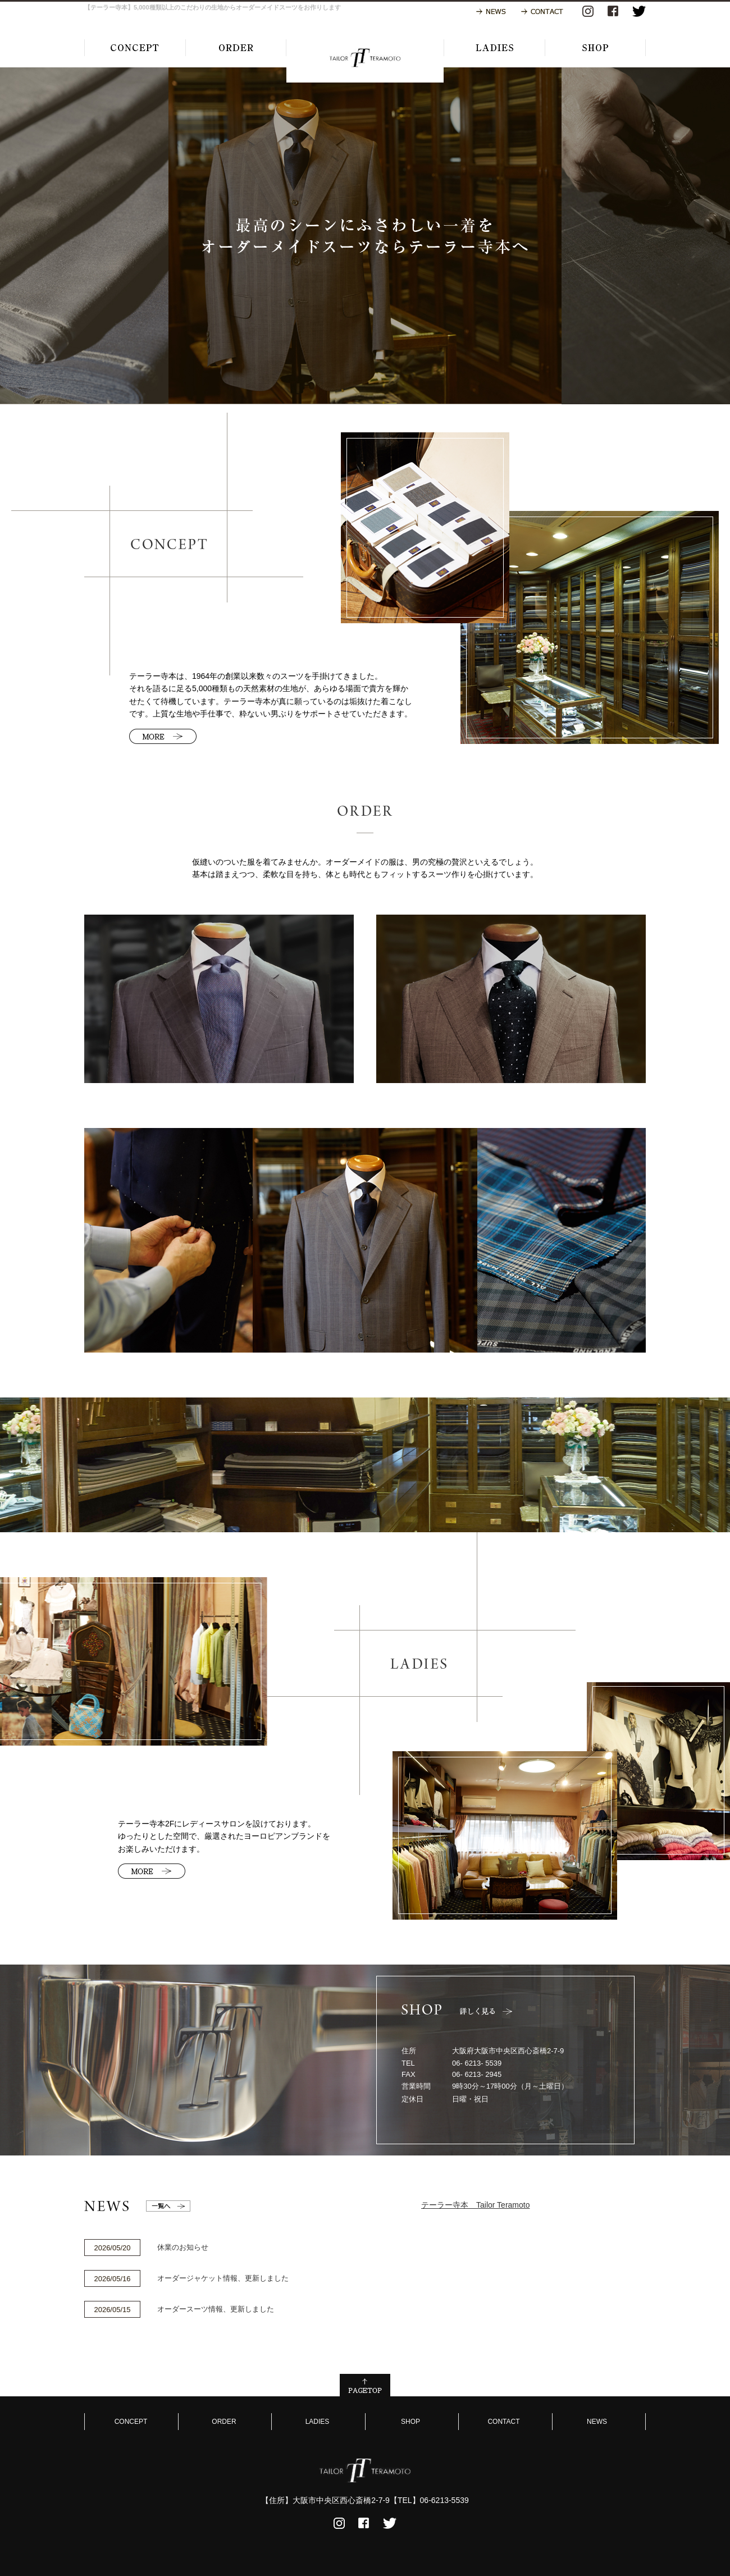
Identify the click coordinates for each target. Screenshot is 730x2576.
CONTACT (503, 2422)
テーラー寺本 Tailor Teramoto (475, 2204)
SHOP (410, 2422)
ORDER (224, 2422)
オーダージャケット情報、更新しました (223, 2278)
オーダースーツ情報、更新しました (215, 2309)
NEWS (597, 2422)
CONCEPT (131, 2422)
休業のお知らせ (182, 2247)
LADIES (317, 2422)
